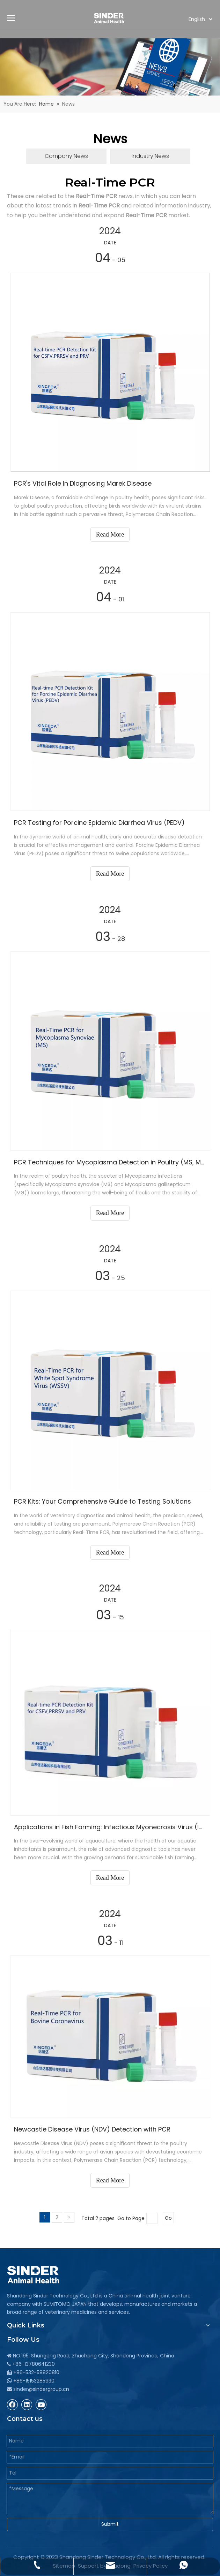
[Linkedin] (26, 2404)
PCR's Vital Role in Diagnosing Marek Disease (83, 483)
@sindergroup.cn (48, 2389)
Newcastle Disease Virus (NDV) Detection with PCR (92, 2129)
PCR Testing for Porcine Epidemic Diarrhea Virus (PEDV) (99, 822)
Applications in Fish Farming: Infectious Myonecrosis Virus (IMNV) (110, 1827)
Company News (66, 156)
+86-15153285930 (33, 2380)
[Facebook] (12, 2404)
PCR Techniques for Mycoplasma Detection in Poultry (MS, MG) (110, 1162)
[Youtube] (41, 2404)
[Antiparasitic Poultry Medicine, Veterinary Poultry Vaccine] (110, 67)
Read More (110, 534)
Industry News (150, 156)
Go (168, 2217)
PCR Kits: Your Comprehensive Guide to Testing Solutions (102, 1501)
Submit (110, 2524)
